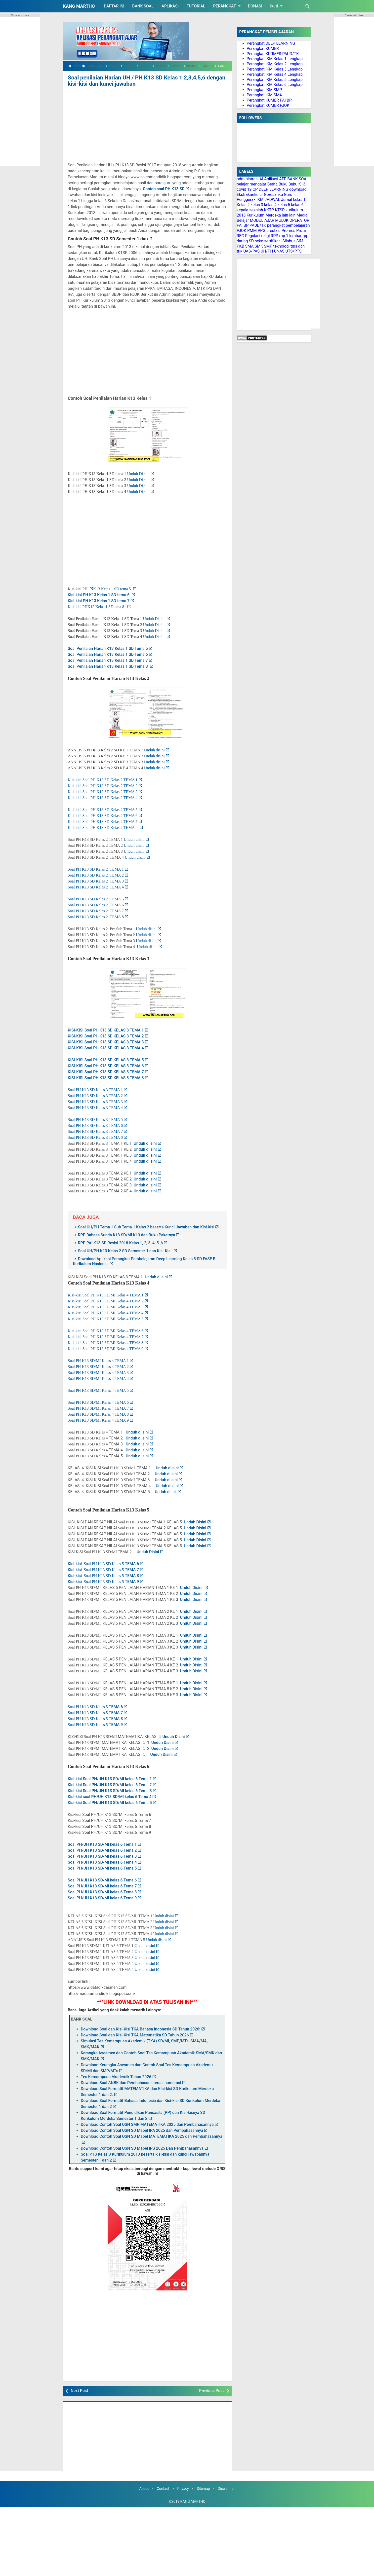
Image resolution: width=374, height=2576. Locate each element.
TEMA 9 (95, 1723)
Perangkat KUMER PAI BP (269, 100)
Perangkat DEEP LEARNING (271, 43)
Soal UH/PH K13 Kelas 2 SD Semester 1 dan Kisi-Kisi (125, 1249)
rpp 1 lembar (290, 235)
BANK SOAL (143, 6)
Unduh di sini (145, 1142)
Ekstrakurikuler (250, 194)
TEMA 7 (95, 1711)
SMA (249, 246)
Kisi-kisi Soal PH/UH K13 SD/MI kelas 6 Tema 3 (110, 1789)
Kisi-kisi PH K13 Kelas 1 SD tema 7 (99, 599)
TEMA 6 (95, 1705)
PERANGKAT (228, 6)
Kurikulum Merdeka (264, 215)
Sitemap (203, 2487)
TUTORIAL (196, 6)
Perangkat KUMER (263, 48)
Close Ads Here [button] (19, 15)
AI (261, 179)
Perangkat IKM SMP (264, 89)
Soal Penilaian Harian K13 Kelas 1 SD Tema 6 (108, 653)
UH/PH (267, 251)
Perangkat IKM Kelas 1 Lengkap (275, 58)
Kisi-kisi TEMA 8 (103, 1574)
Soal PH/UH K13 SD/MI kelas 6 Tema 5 (102, 1866)
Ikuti (277, 6)
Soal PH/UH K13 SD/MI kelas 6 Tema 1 (102, 1842)
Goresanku (273, 194)
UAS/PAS (251, 251)
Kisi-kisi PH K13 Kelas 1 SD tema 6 (99, 593)
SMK (259, 246)
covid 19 (244, 189)
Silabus (289, 241)
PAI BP (243, 225)
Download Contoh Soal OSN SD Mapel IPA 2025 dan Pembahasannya (142, 2129)
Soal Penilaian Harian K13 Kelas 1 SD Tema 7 (108, 659)
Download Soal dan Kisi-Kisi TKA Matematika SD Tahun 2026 (135, 2033)
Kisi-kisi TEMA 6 (103, 1562)
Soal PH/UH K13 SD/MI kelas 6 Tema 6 (102, 1878)
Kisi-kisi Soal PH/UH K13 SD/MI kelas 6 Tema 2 (110, 1783)
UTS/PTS (294, 251)
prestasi (273, 230)
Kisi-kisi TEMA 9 (103, 1580)
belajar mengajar (251, 184)
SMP (268, 246)
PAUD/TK (257, 225)
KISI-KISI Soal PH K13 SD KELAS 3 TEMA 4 (106, 1046)
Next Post (79, 2389)
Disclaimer (226, 2487)
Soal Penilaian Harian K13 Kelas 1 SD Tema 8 (108, 665)
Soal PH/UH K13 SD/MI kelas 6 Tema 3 (102, 1854)
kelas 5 (284, 204)
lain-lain (288, 215)
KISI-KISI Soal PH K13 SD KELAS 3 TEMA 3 (106, 1040)
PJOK (241, 230)
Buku (283, 184)
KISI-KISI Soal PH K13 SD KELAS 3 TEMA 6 (106, 1064)
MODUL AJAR (262, 220)
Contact (163, 2487)
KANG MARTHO (79, 6)
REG (240, 235)
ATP (282, 179)
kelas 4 (270, 204)
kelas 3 (257, 204)
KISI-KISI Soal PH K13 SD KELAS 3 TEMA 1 (106, 1029)
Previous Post (211, 2389)
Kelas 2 (243, 204)
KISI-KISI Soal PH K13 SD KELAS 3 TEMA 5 (106, 1058)
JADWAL (272, 199)
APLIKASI (170, 6)
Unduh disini (154, 749)
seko (259, 241)
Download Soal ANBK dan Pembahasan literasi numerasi (131, 2081)
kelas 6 (297, 204)
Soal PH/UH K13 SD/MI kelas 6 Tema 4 (102, 1860)
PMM (252, 230)
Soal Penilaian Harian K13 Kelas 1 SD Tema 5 (108, 647)
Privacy (183, 2487)
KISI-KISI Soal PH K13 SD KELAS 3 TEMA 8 (106, 1076)
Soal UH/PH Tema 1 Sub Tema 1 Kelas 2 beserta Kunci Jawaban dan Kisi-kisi (146, 1225)
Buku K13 (297, 184)
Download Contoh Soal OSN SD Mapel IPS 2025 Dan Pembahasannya (142, 2147)
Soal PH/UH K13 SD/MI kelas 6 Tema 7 (102, 1884)
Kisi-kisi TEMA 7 (103, 1568)
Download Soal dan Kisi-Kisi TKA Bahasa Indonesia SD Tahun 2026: (140, 2027)
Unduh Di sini (138, 472)
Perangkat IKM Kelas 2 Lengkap (275, 64)
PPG (261, 230)
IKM (259, 199)
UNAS (279, 251)
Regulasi (252, 235)
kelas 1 (299, 199)
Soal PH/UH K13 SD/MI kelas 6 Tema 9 (102, 1896)
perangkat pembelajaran (288, 225)
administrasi (248, 179)
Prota (301, 230)
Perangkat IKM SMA (264, 95)
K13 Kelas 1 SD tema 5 (112, 588)
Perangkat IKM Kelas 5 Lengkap (275, 79)
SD (251, 241)
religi (265, 235)
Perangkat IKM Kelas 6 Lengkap (275, 84)
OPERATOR (299, 220)
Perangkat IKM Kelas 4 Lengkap (275, 74)
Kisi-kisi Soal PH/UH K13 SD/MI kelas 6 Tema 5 (110, 1801)
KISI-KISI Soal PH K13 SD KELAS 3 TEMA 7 (106, 1070)
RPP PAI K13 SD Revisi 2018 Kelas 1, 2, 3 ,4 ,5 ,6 (120, 1241)
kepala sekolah (250, 210)
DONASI (255, 6)
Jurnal (286, 199)
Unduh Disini (194, 1520)
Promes (288, 230)
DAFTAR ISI (114, 6)
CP (255, 189)
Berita (272, 184)
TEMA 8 (95, 1717)
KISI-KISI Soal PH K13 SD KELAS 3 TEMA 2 (106, 1034)
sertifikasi (273, 241)
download (298, 189)
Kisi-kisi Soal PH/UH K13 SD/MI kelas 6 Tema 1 (110, 1777)
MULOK (282, 220)
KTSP (280, 210)
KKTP (269, 210)
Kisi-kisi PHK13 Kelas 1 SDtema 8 (97, 605)
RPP (274, 235)
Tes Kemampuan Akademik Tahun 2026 (116, 2075)
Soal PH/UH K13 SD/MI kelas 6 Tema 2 (102, 1848)
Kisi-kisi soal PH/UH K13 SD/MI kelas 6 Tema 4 (110, 1795)
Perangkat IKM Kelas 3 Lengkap (275, 69)
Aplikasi (271, 179)
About (144, 2487)
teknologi (281, 246)
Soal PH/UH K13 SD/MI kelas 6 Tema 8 (102, 1890)
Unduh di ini (166, 1490)
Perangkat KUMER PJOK (268, 105)
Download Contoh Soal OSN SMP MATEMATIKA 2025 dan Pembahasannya (147, 2123)
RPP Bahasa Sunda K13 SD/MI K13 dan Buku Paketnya (126, 1233)
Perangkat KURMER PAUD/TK (273, 53)
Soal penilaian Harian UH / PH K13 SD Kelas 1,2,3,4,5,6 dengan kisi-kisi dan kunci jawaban (147, 80)
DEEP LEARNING (273, 189)
